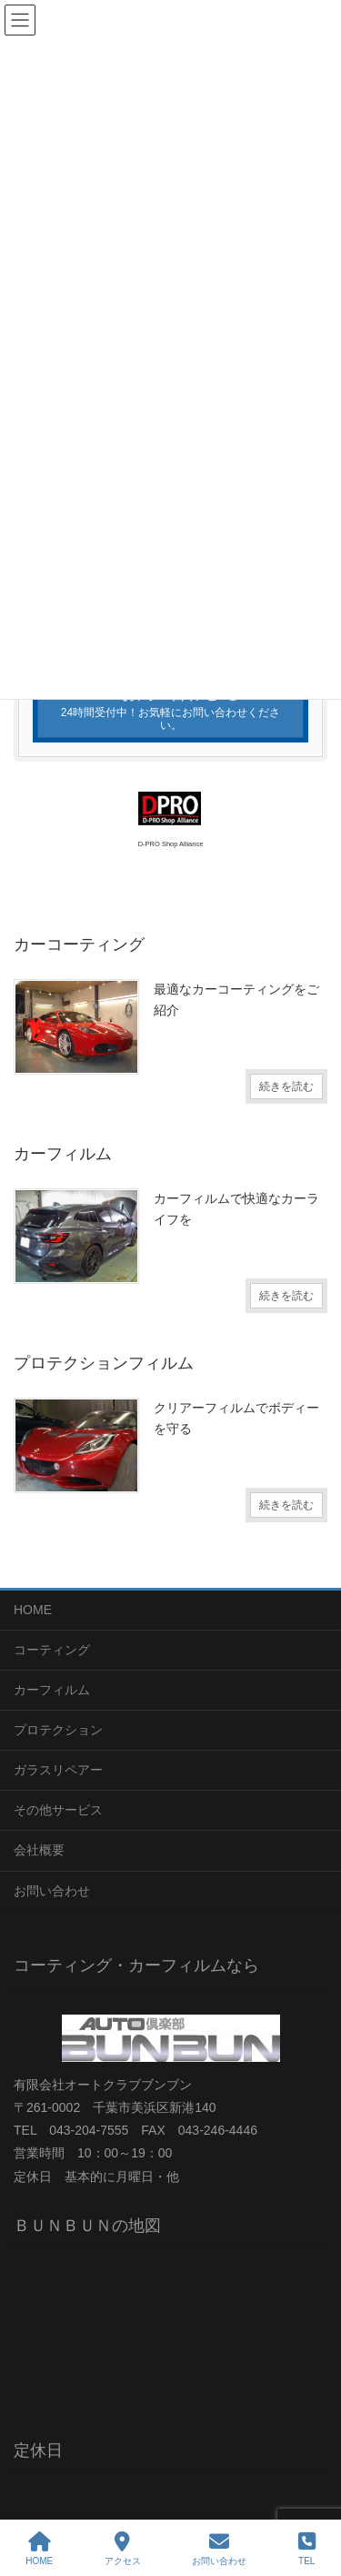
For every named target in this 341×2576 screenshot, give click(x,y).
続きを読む (286, 1086)
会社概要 (39, 1850)
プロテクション (58, 1729)
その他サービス (58, 1810)
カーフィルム (52, 1689)
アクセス (123, 2548)
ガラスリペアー (58, 1770)
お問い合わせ (52, 1891)
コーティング (52, 1649)
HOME (33, 1609)
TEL (307, 2548)
